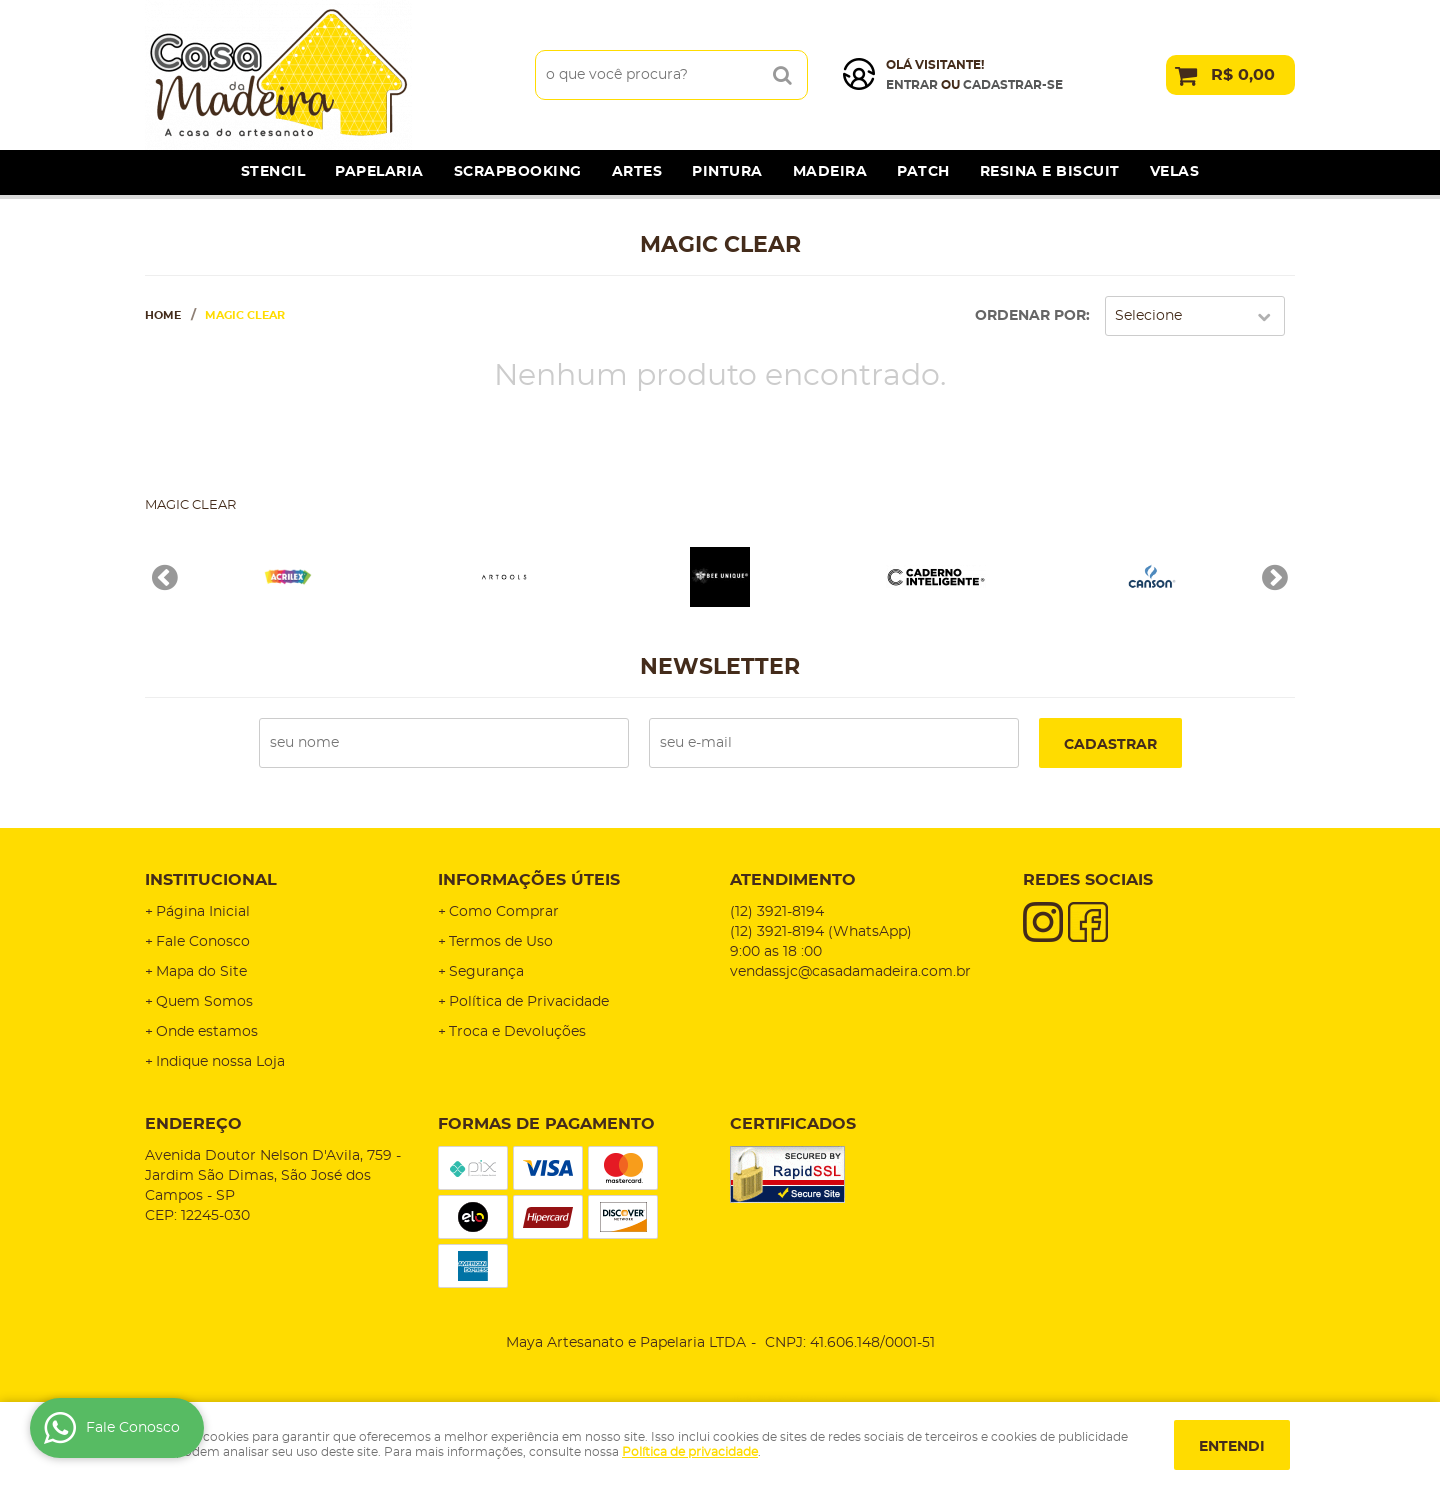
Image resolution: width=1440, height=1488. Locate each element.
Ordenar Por (1030, 316)
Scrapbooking (518, 172)
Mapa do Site (201, 972)
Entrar (912, 85)
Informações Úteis (529, 880)
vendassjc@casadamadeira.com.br (850, 972)
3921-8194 (777, 912)
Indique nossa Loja (220, 1062)
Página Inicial (203, 912)
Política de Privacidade (529, 1002)
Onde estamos (207, 1032)
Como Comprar (504, 912)
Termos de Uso (501, 942)
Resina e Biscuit (1050, 172)
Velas (1175, 172)
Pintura (727, 172)
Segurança (486, 972)
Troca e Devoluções (517, 1032)
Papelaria (379, 172)
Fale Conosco (203, 942)
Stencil (273, 172)
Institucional (211, 880)
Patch (923, 172)
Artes (637, 172)
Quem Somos (204, 1002)
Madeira (830, 172)
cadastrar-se (1013, 85)
